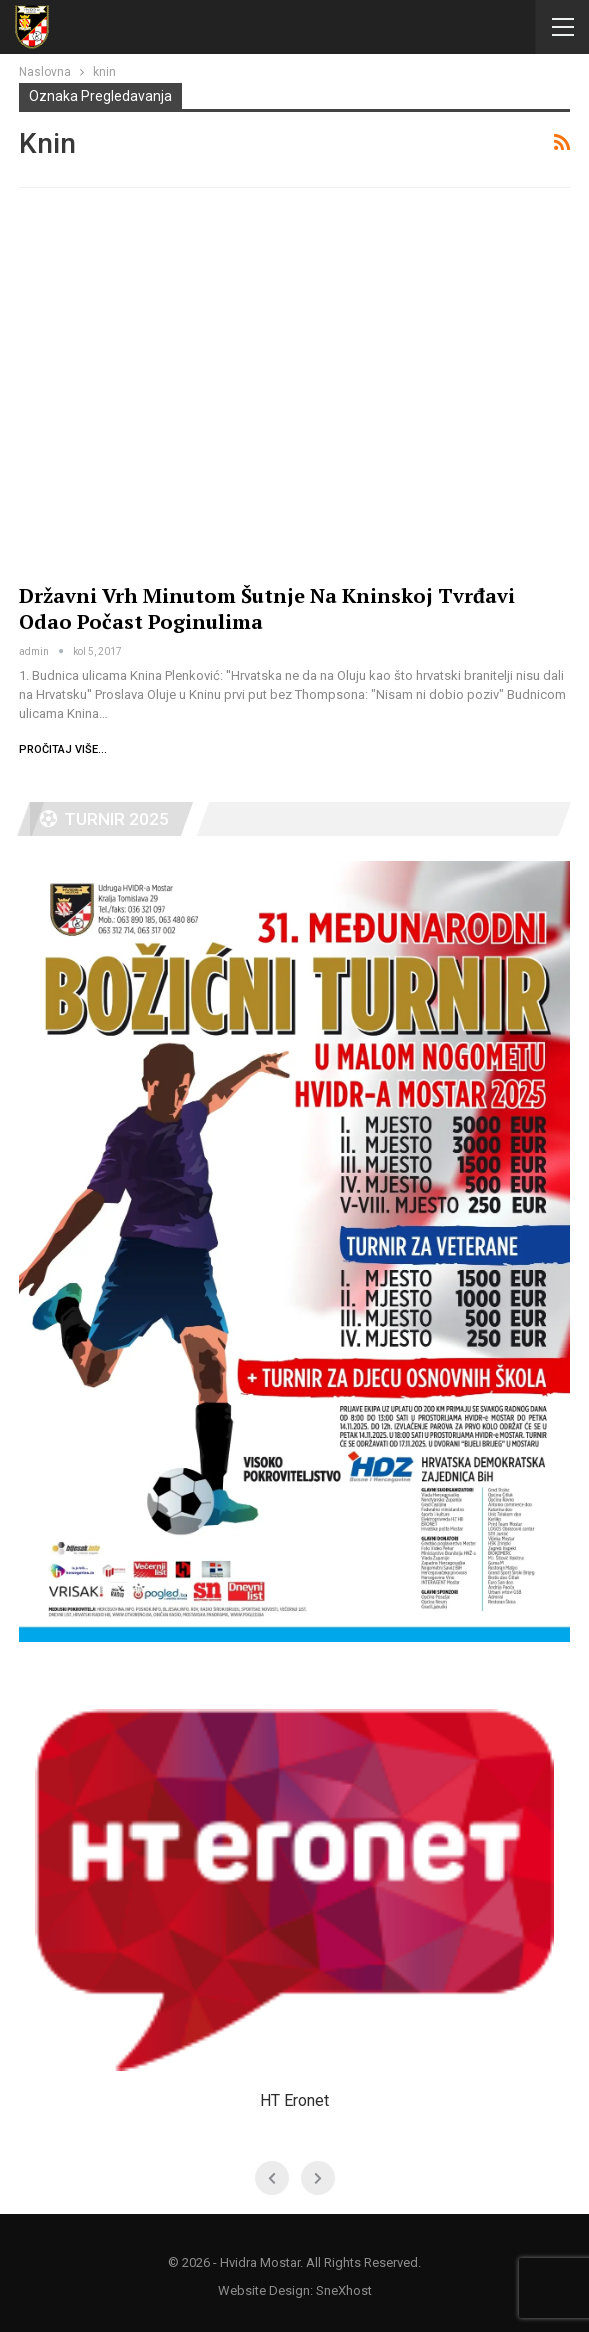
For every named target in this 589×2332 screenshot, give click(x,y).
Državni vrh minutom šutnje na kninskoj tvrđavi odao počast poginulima (267, 608)
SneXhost (344, 2290)
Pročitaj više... (63, 749)
